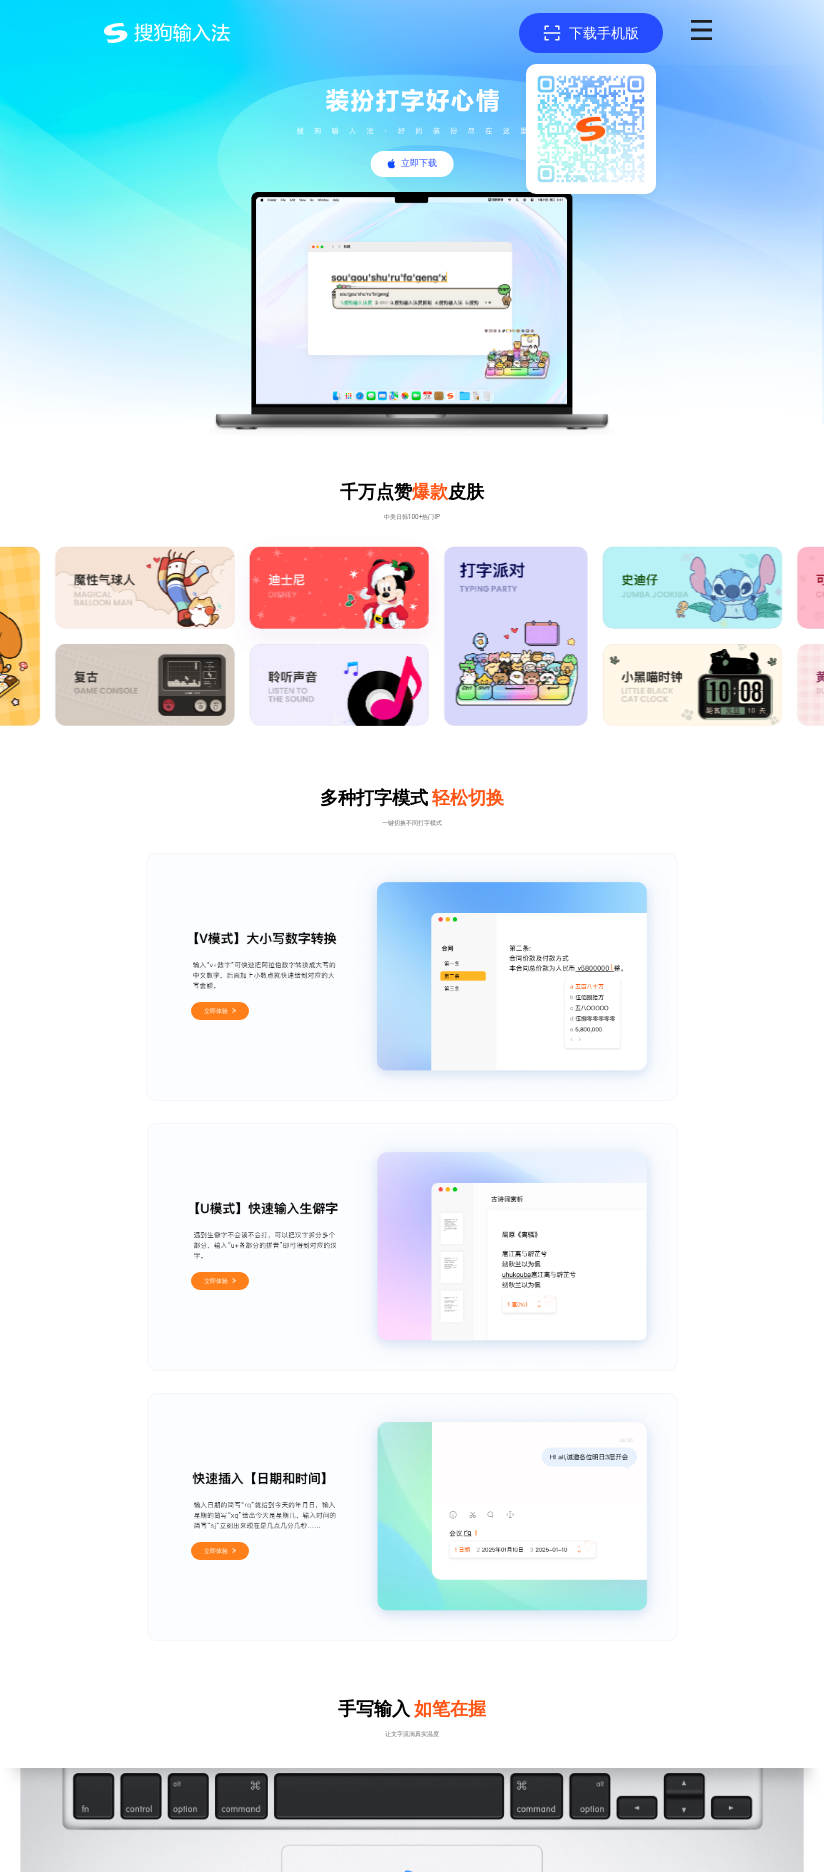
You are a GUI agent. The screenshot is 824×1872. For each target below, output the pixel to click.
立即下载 (419, 163)
